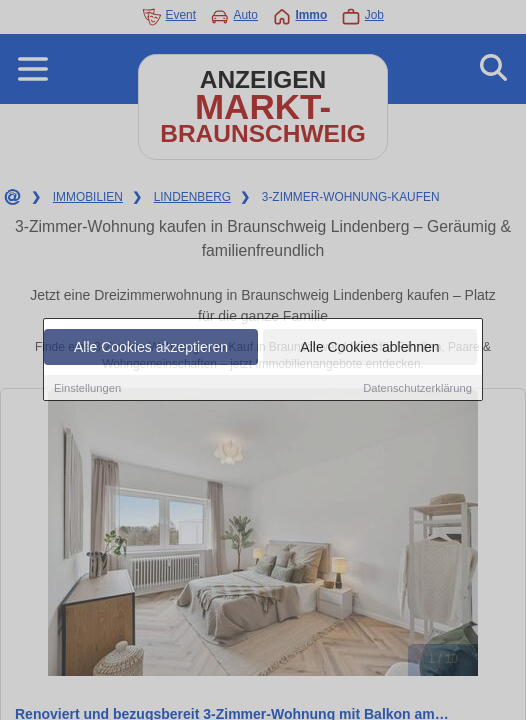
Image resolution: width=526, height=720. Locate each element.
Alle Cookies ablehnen (369, 348)
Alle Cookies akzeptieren (151, 348)
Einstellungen (87, 389)
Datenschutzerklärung (417, 389)
